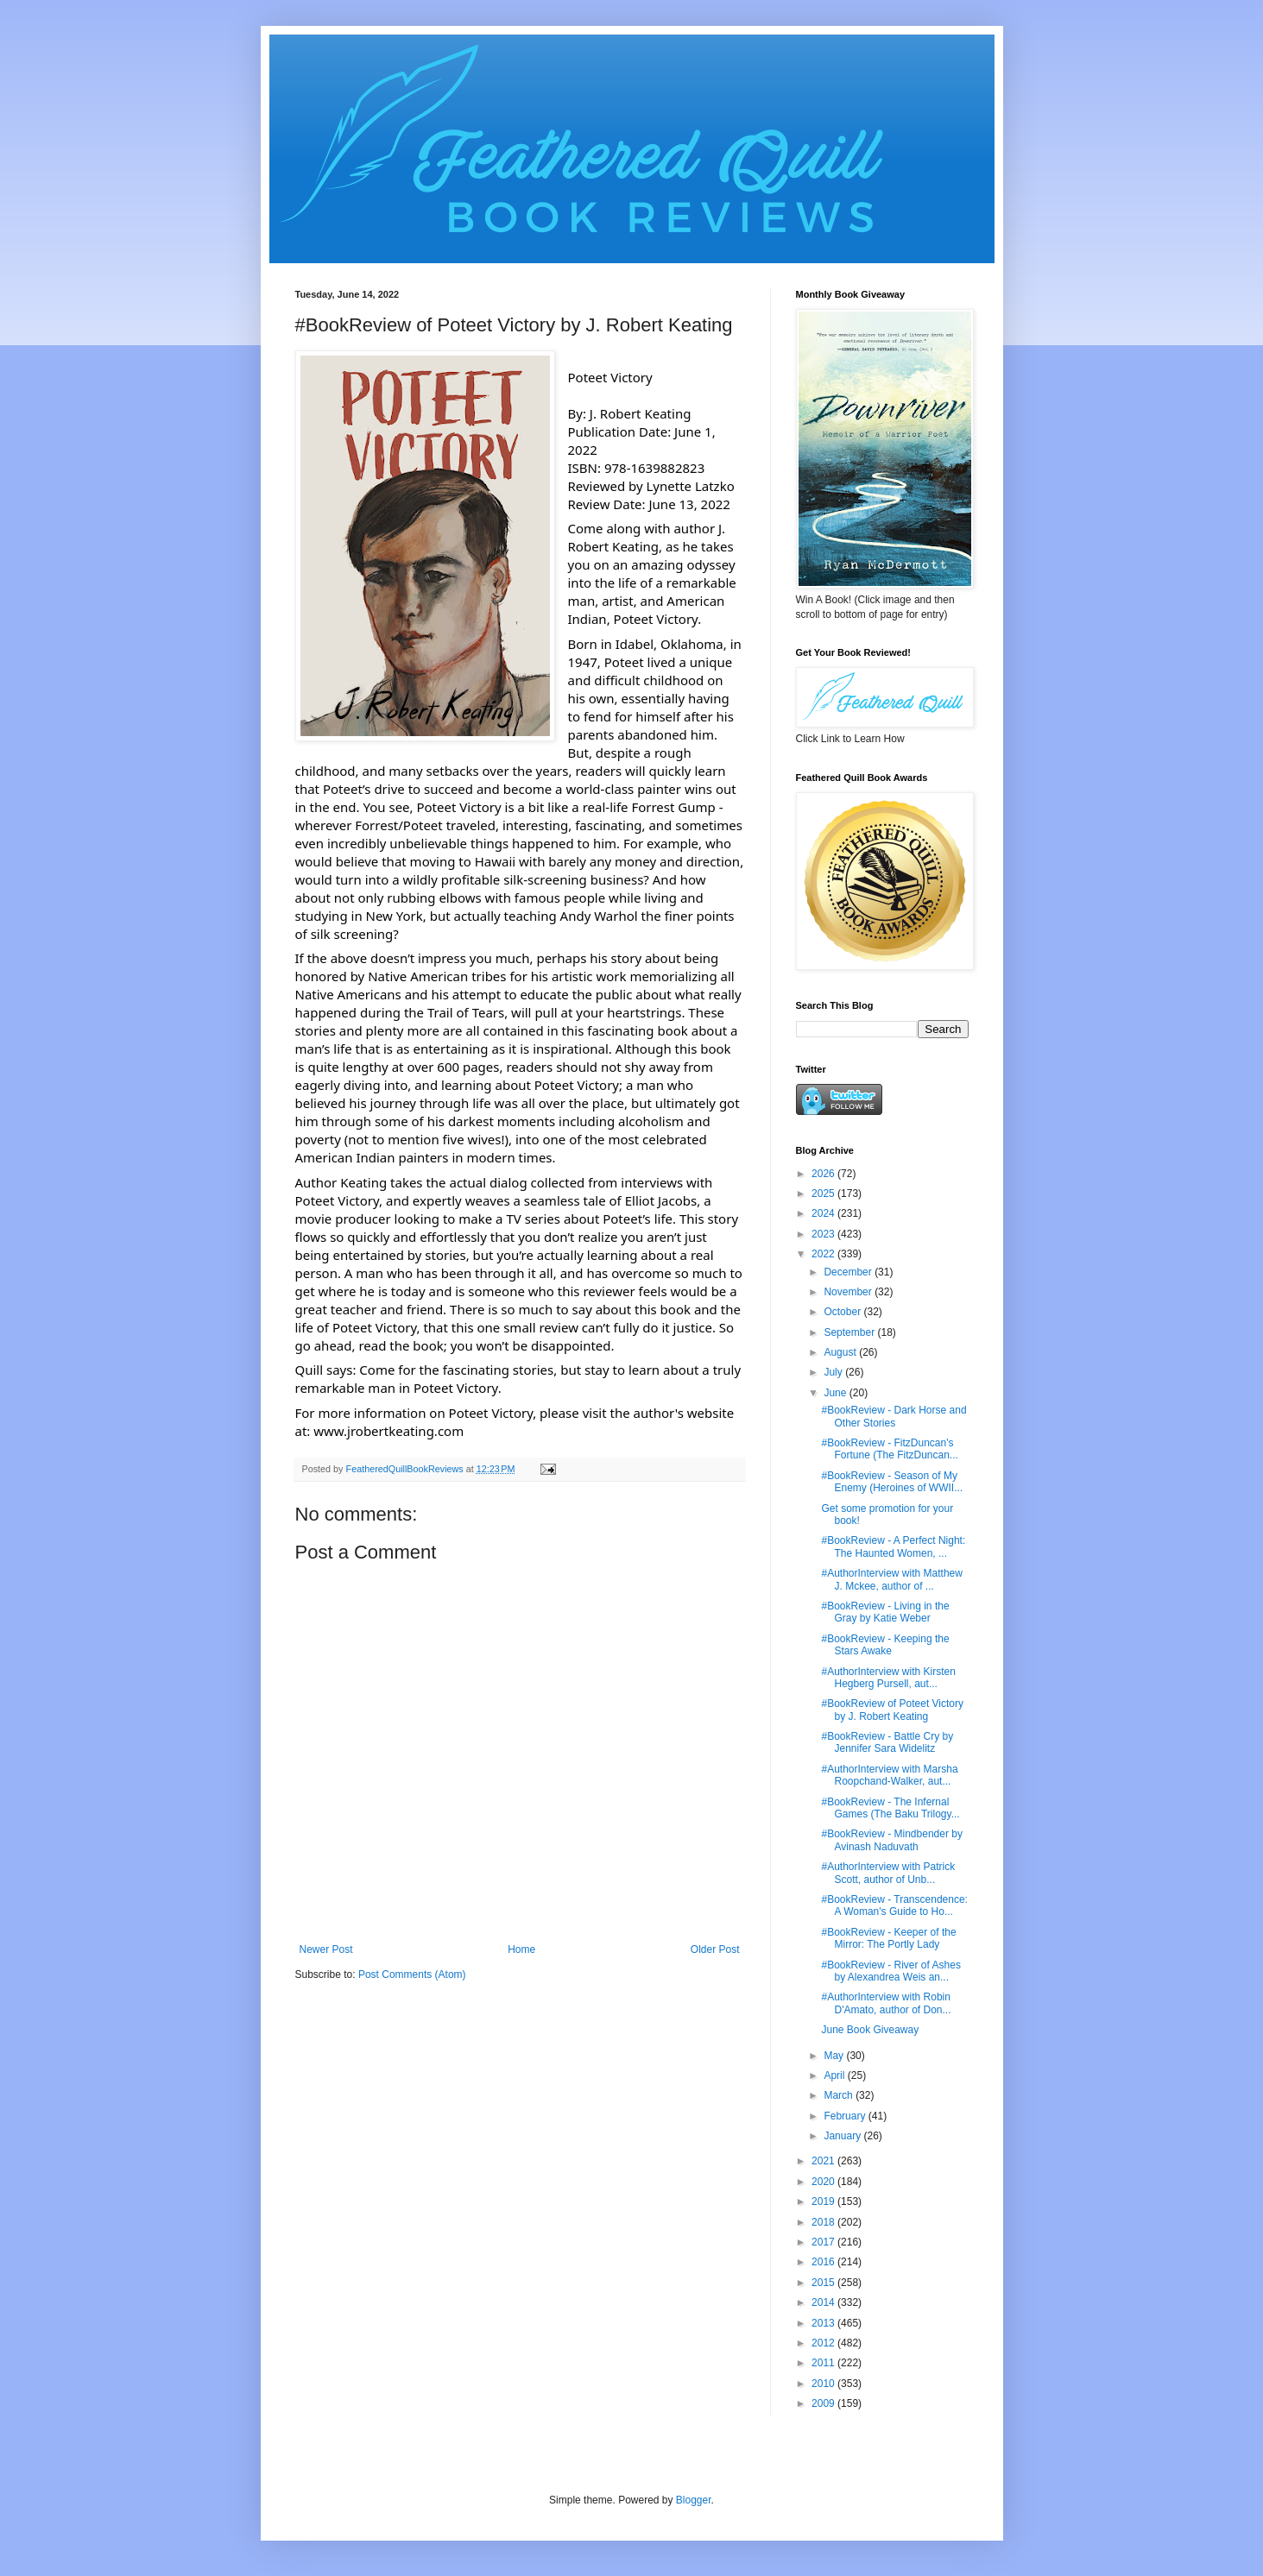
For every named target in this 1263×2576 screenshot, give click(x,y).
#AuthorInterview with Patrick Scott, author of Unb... (888, 1873)
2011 (824, 2363)
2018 (824, 2222)
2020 (824, 2182)
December (849, 1272)
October (843, 1312)
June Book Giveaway (870, 2030)
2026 (824, 1174)
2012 (824, 2343)
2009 (824, 2403)
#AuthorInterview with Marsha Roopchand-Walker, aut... (889, 1775)
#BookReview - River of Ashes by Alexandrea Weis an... (890, 1971)
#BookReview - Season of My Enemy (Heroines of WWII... (892, 1482)
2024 (824, 1213)
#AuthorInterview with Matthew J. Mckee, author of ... (891, 1579)
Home (521, 1949)
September (850, 1332)
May (835, 2056)
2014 (824, 2302)
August (841, 1352)
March (840, 2095)
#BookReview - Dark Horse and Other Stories (893, 1416)
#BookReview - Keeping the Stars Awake (885, 1645)
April (835, 2075)
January (843, 2136)
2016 (824, 2262)
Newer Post (326, 1949)
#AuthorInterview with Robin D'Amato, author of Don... (885, 2003)
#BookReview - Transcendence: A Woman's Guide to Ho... (894, 1905)
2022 (824, 1254)
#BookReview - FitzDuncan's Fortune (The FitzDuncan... (889, 1449)
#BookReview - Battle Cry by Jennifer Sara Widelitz (887, 1742)
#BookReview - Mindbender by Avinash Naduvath (891, 1840)
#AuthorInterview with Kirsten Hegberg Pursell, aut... (888, 1678)
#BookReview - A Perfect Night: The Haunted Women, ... (893, 1546)
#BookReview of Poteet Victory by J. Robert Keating (892, 1709)
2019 (824, 2201)
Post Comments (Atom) (412, 1974)
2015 (824, 2283)
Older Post (715, 1949)
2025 (824, 1193)
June (836, 1393)
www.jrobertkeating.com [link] (388, 1430)
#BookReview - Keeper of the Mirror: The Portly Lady (888, 1938)
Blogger (693, 2500)
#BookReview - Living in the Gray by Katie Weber (885, 1612)
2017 (824, 2242)
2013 (824, 2323)
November (849, 1292)
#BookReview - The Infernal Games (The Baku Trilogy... (890, 1808)
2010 (824, 2384)
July (834, 1372)
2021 (824, 2161)
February (846, 2116)
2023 (824, 1234)
